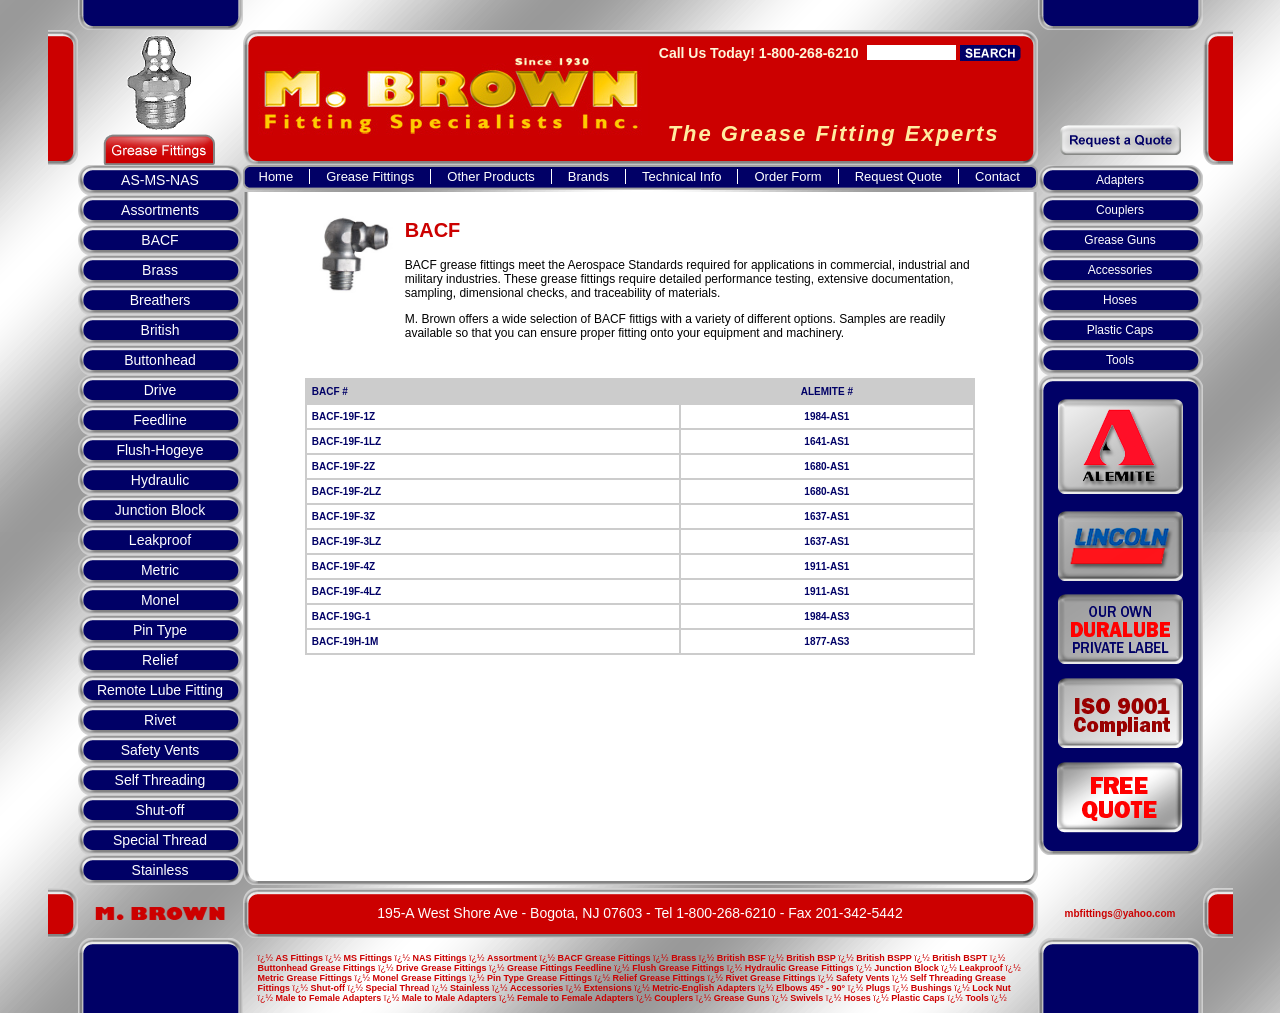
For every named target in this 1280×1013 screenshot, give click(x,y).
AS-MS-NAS (160, 180)
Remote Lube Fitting (160, 690)
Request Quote (898, 176)
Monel (160, 600)
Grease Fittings (370, 176)
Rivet (160, 720)
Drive (160, 390)
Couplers (1120, 210)
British (160, 330)
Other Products (490, 176)
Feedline (160, 420)
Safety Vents (160, 750)
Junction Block (160, 510)
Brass (160, 270)
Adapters (1120, 180)
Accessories (1120, 270)
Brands (588, 176)
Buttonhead (160, 360)
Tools (1120, 360)
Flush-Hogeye (159, 450)
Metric (160, 570)
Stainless (160, 870)
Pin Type (160, 630)
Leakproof (160, 540)
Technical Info (682, 176)
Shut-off (160, 810)
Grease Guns (1119, 240)
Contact (997, 176)
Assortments (160, 210)
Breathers (160, 300)
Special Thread (160, 840)
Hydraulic (160, 480)
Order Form (787, 176)
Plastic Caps (1120, 330)
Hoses (1120, 300)
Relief (160, 660)
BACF (159, 240)
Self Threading (160, 780)
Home (276, 176)
